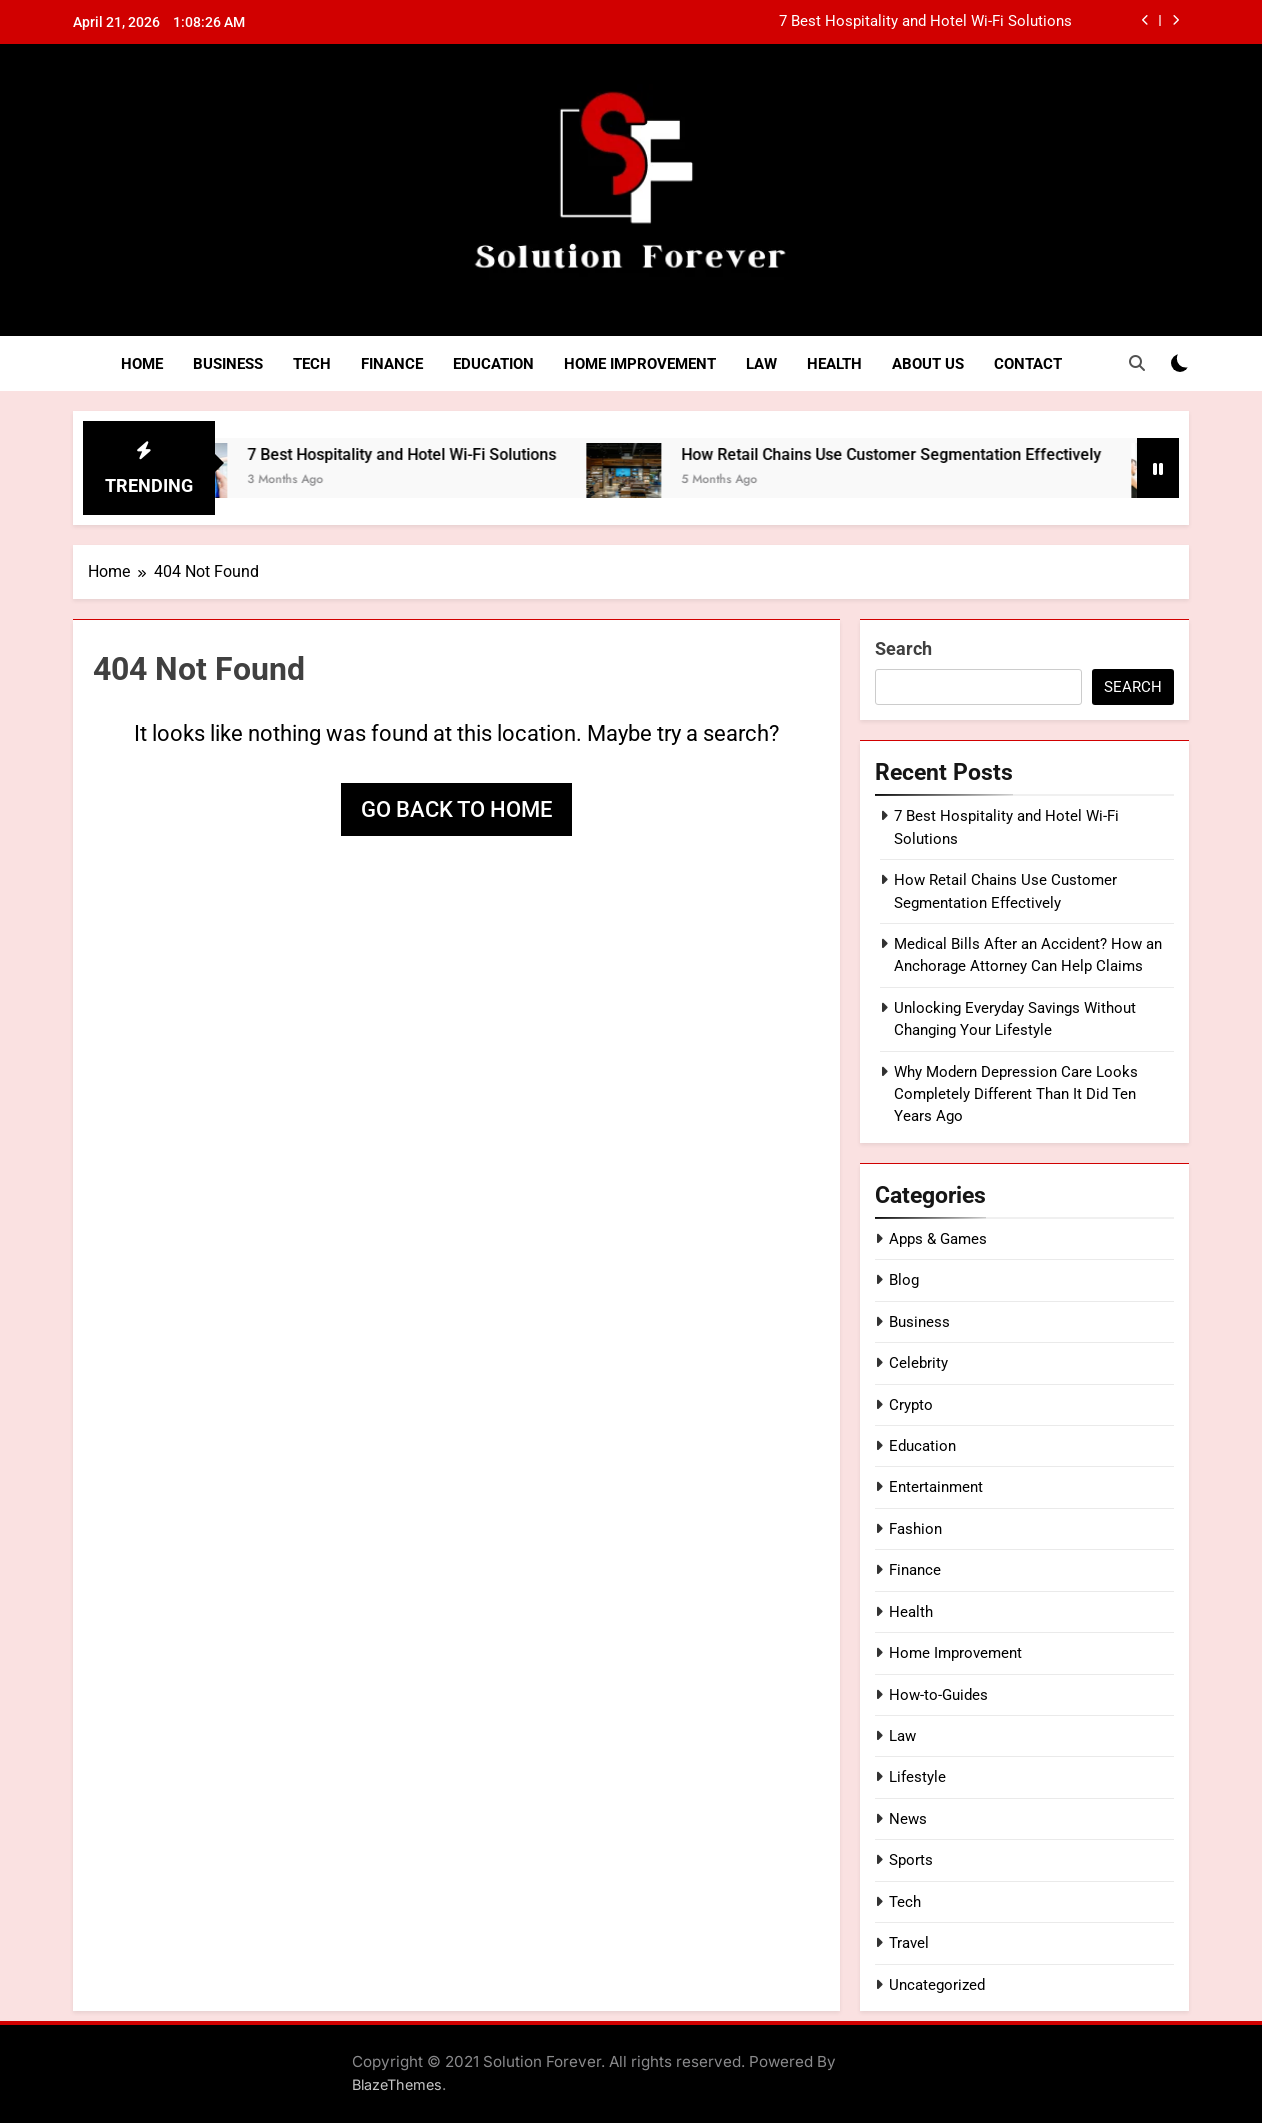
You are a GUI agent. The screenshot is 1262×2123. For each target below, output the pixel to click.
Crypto (911, 1405)
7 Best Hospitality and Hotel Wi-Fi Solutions (925, 22)
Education (493, 364)
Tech (312, 364)
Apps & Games (938, 1239)
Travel (909, 1943)
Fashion (915, 1529)
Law (761, 364)
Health (834, 364)
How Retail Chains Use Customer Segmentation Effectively (913, 454)
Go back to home (456, 809)
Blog (904, 1280)
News (908, 1819)
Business (228, 364)
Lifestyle (917, 1777)
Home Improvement (640, 364)
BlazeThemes (397, 2084)
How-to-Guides (938, 1695)
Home (142, 364)
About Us (928, 364)
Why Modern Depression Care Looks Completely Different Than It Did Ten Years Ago (1016, 1094)
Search (903, 648)
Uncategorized (937, 1985)
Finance (392, 364)
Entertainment (936, 1487)
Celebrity (918, 1363)
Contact (1028, 364)
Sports (911, 1860)
